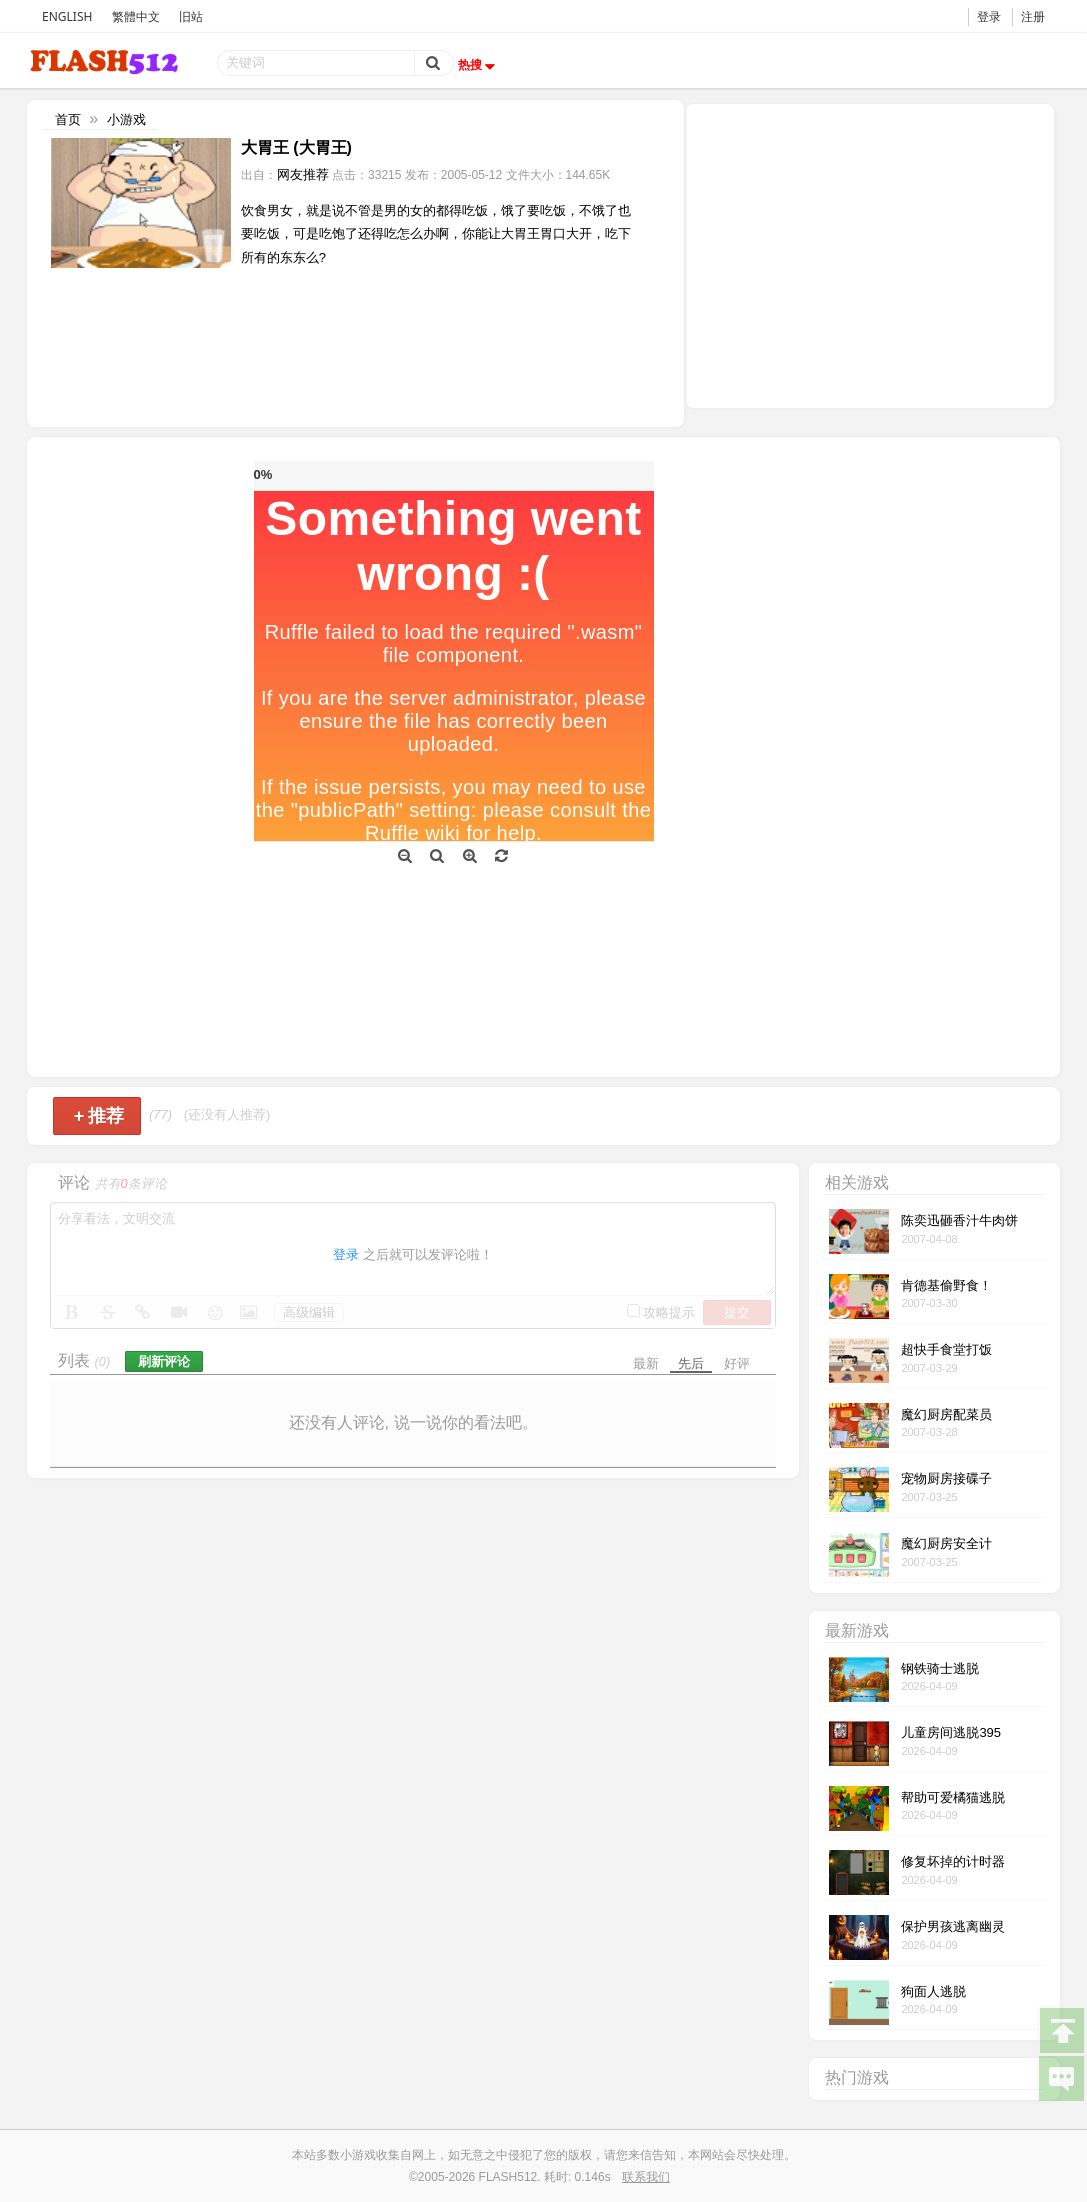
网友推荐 (303, 174)
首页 (68, 119)
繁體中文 (136, 16)
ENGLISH (67, 16)
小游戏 (126, 119)
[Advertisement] (870, 254)
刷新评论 (164, 1361)
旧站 (191, 16)
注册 (1033, 16)
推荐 (99, 1116)
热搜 (479, 65)
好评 (737, 1363)
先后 (691, 1363)
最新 (646, 1363)
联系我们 (646, 2177)
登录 (989, 16)
